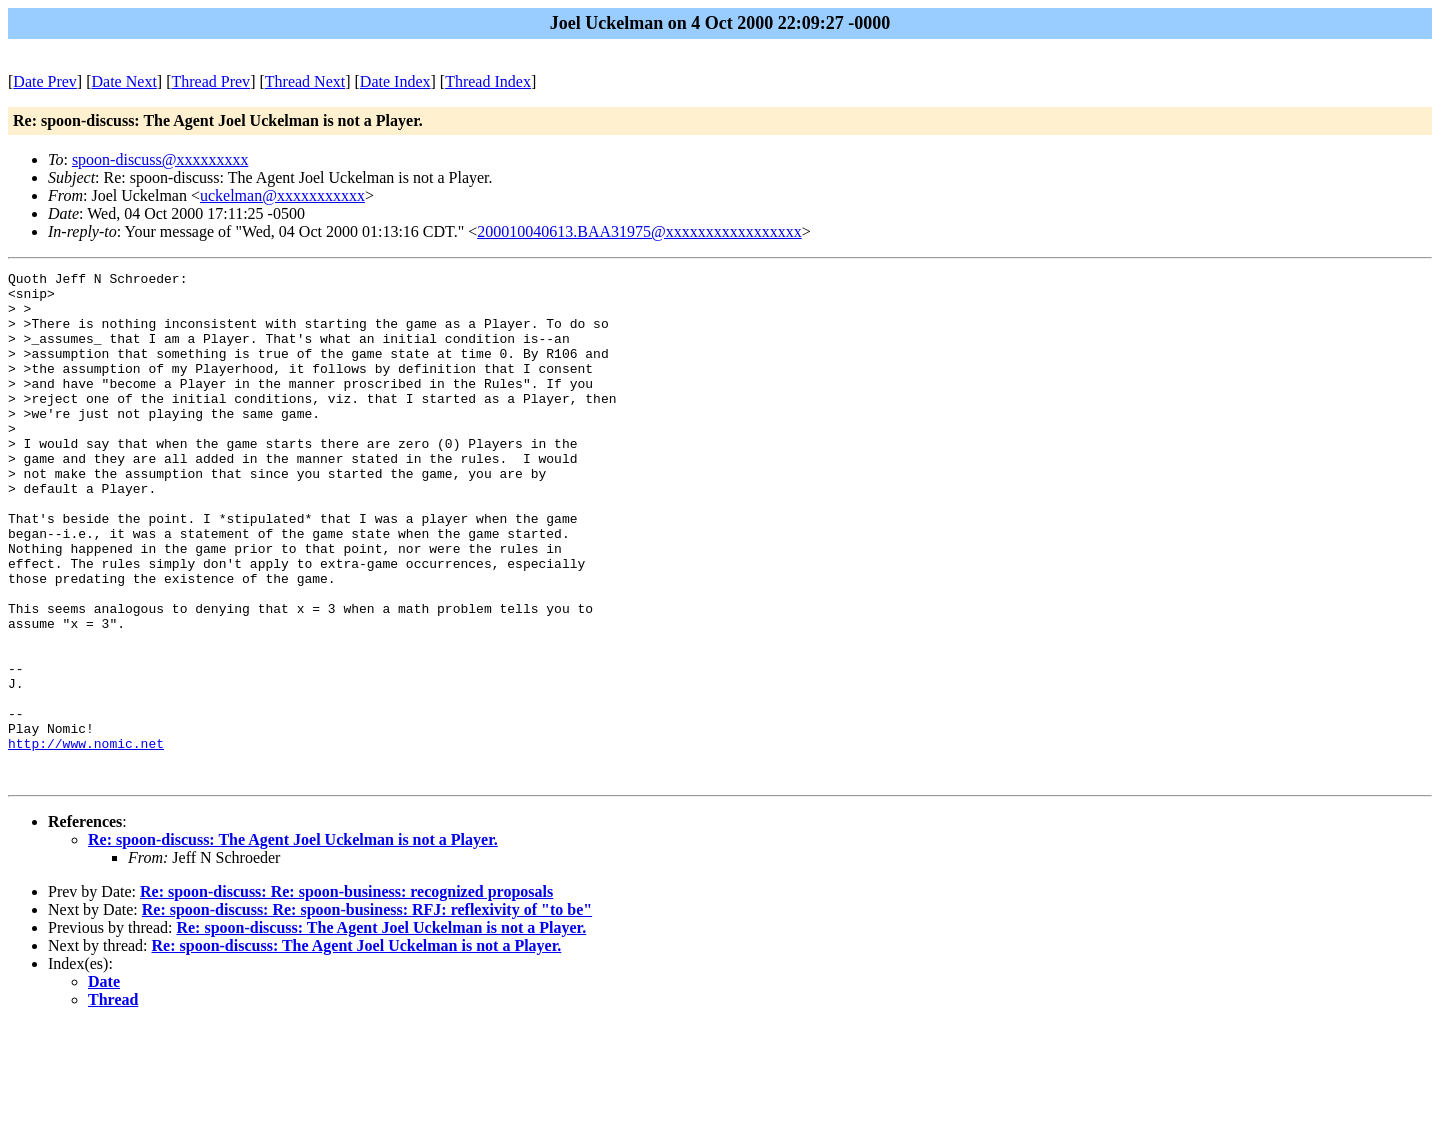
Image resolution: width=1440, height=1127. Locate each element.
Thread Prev (210, 81)
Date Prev (45, 81)
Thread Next (305, 81)
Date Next (124, 81)
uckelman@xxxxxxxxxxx (282, 195)
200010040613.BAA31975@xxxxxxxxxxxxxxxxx (639, 231)
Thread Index (488, 81)
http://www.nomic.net (86, 839)
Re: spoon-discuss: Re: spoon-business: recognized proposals (346, 993)
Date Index (395, 81)
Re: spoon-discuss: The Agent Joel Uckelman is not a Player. (293, 941)
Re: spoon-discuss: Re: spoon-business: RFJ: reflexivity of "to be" (367, 1011)
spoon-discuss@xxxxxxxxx (160, 159)
